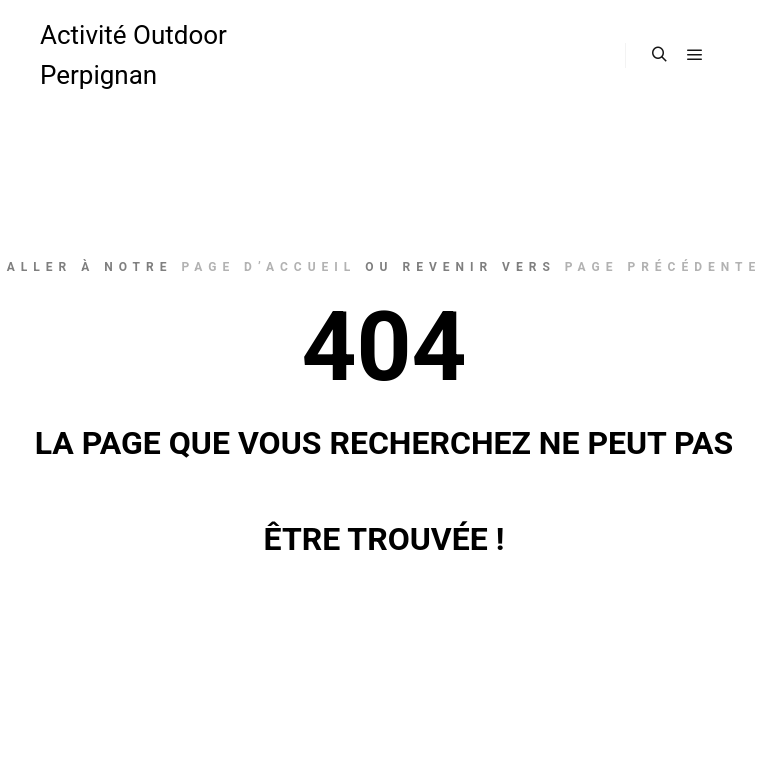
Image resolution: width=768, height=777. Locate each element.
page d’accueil (268, 267)
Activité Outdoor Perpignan (133, 55)
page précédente (663, 267)
